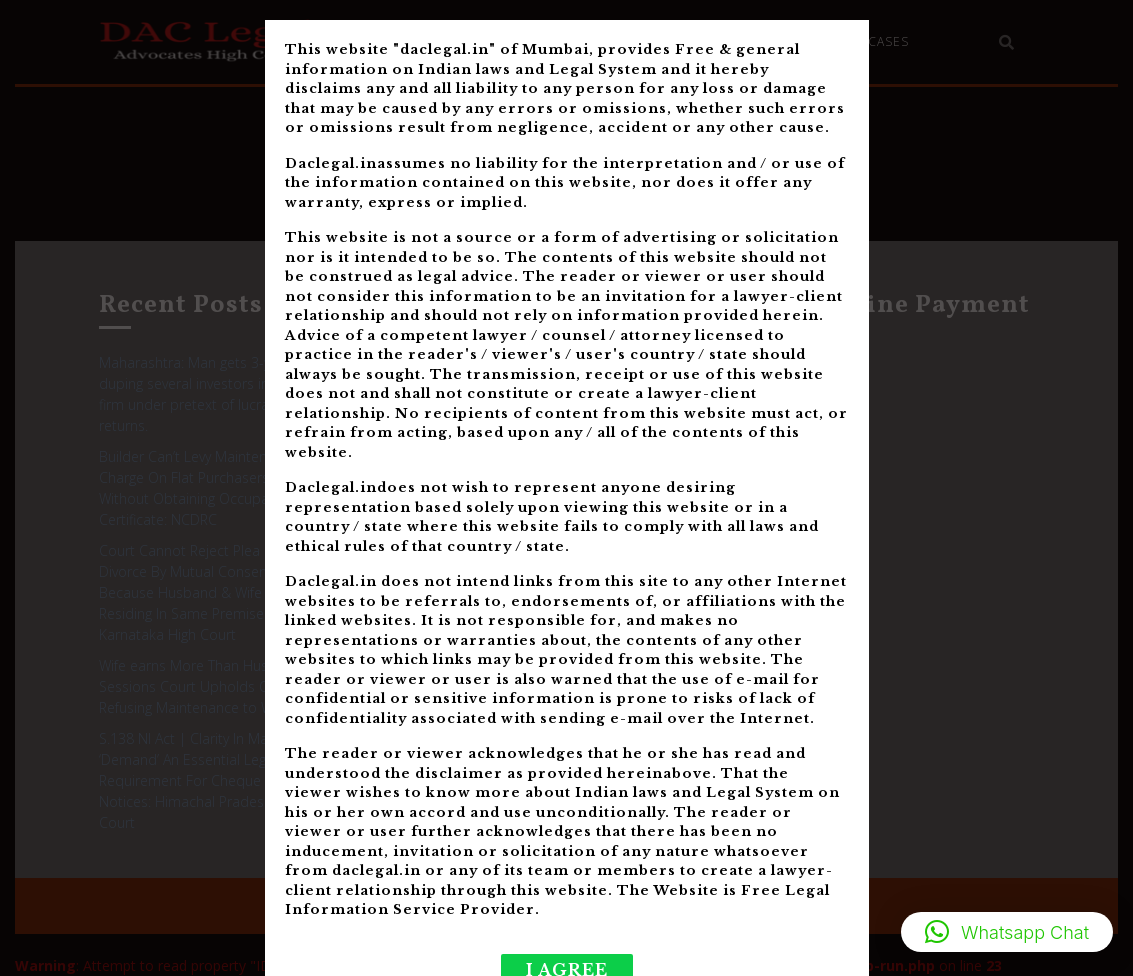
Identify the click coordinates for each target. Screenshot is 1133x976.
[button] (1007, 932)
